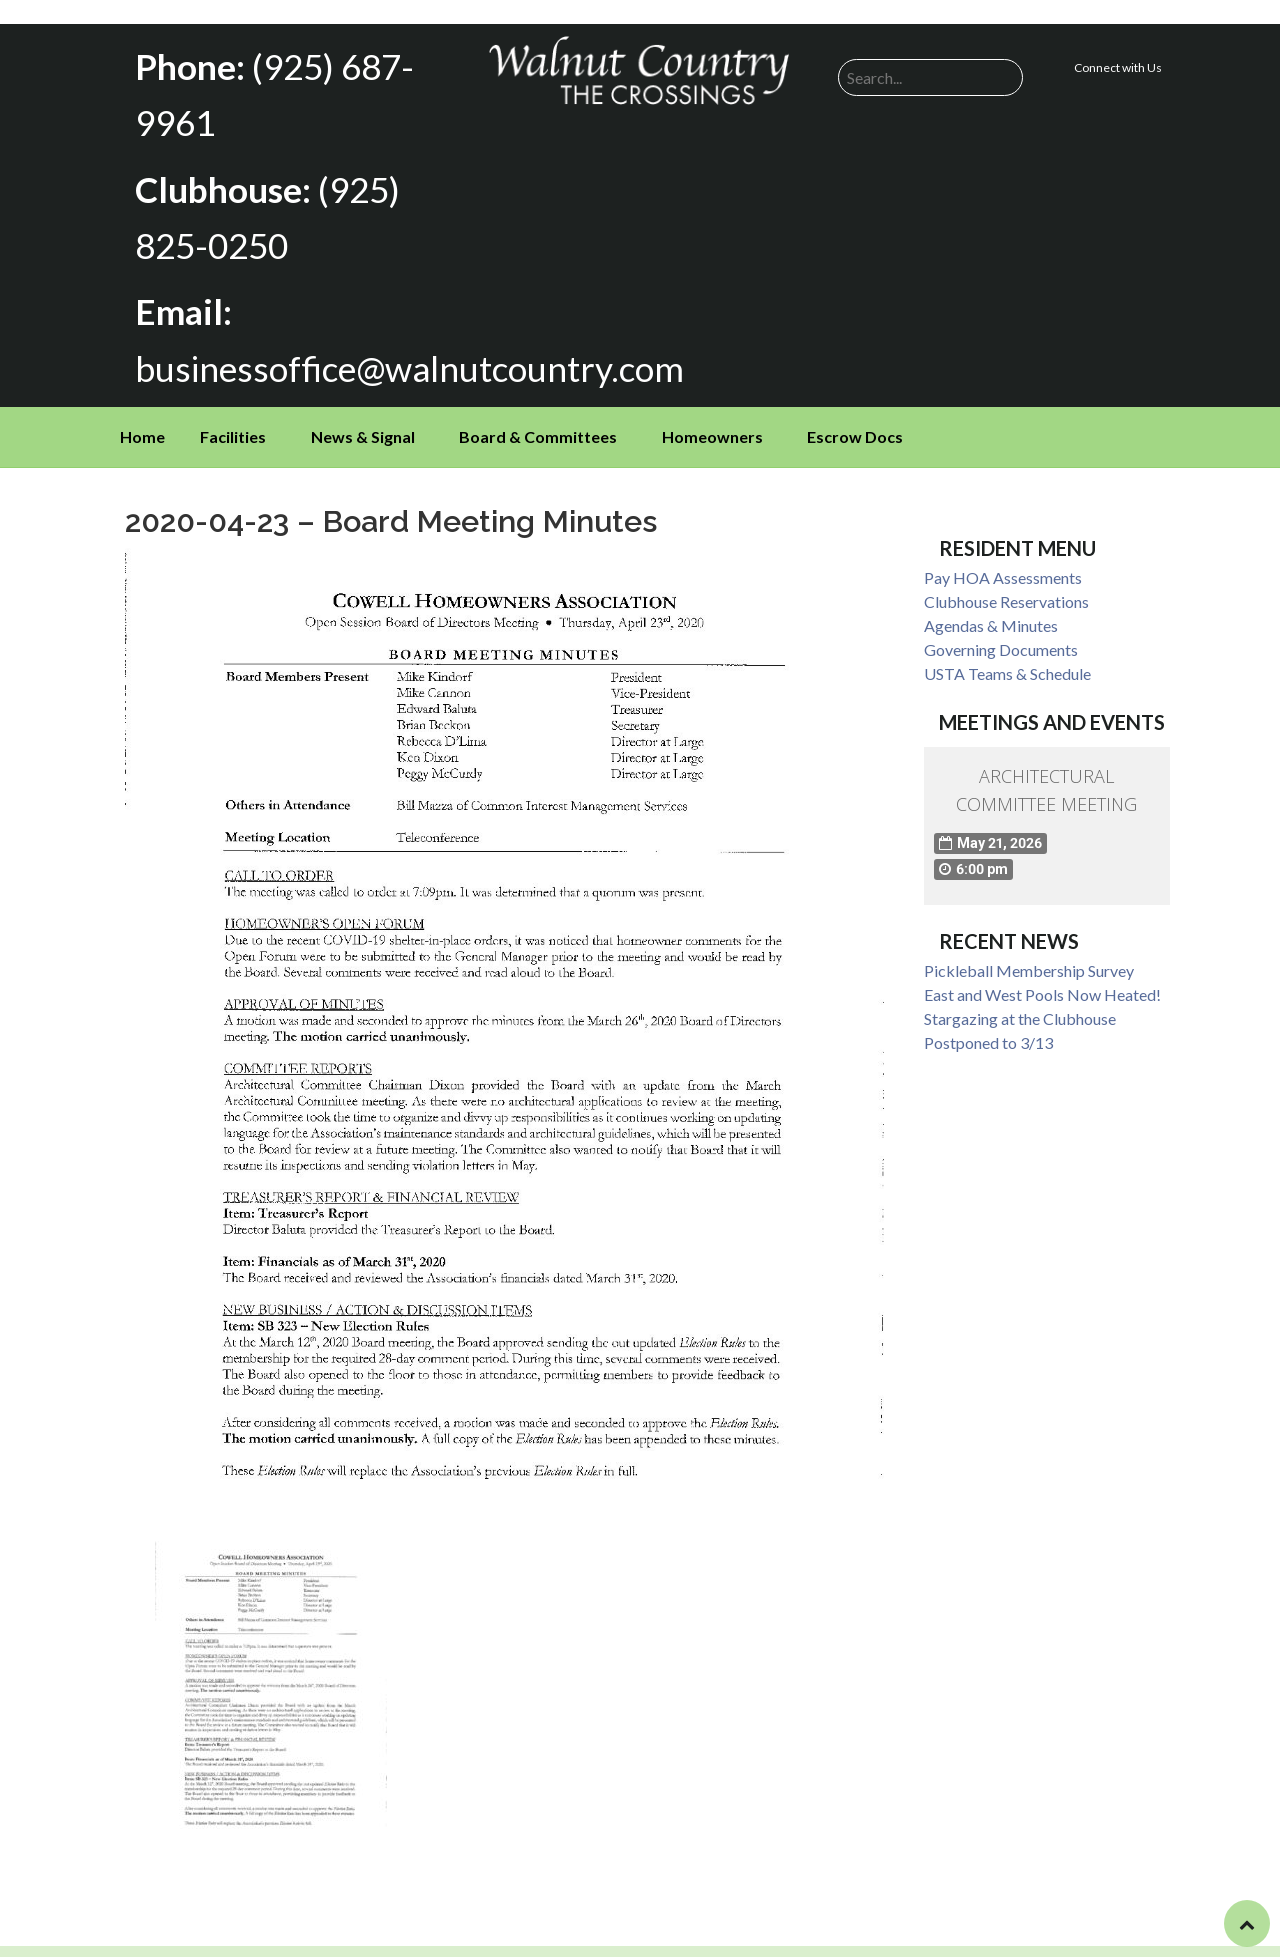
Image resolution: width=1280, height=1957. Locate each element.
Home (142, 427)
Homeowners (712, 427)
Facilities (233, 427)
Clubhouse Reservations (1006, 592)
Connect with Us (1118, 67)
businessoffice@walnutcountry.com (395, 359)
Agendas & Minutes (991, 616)
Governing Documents (1001, 640)
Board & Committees (538, 427)
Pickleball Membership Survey (1029, 960)
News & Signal (363, 427)
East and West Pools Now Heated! (1042, 984)
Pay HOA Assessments (1003, 568)
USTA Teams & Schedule (1007, 664)
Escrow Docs (855, 427)
